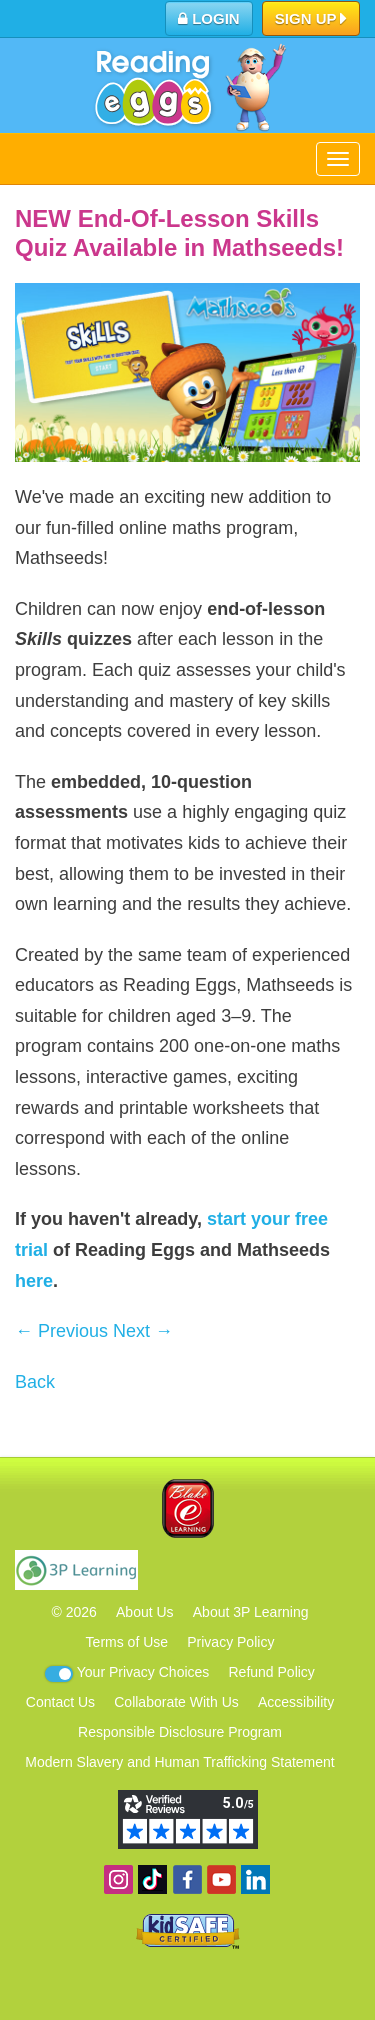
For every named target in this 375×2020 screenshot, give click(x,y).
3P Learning (76, 1570)
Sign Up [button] (311, 20)
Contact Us (60, 1702)
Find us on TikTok (152, 1879)
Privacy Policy (230, 1642)
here (34, 1281)
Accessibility (296, 1702)
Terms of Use (127, 1642)
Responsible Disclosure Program (180, 1732)
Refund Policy (271, 1672)
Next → (143, 1331)
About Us (145, 1612)
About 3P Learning (251, 1612)
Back (35, 1382)
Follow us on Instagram (118, 1879)
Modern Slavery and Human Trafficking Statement (179, 1762)
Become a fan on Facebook (187, 1879)
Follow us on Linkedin (255, 1879)
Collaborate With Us (176, 1702)
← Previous (61, 1331)
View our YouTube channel (221, 1879)
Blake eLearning (188, 1508)
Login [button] (209, 18)
